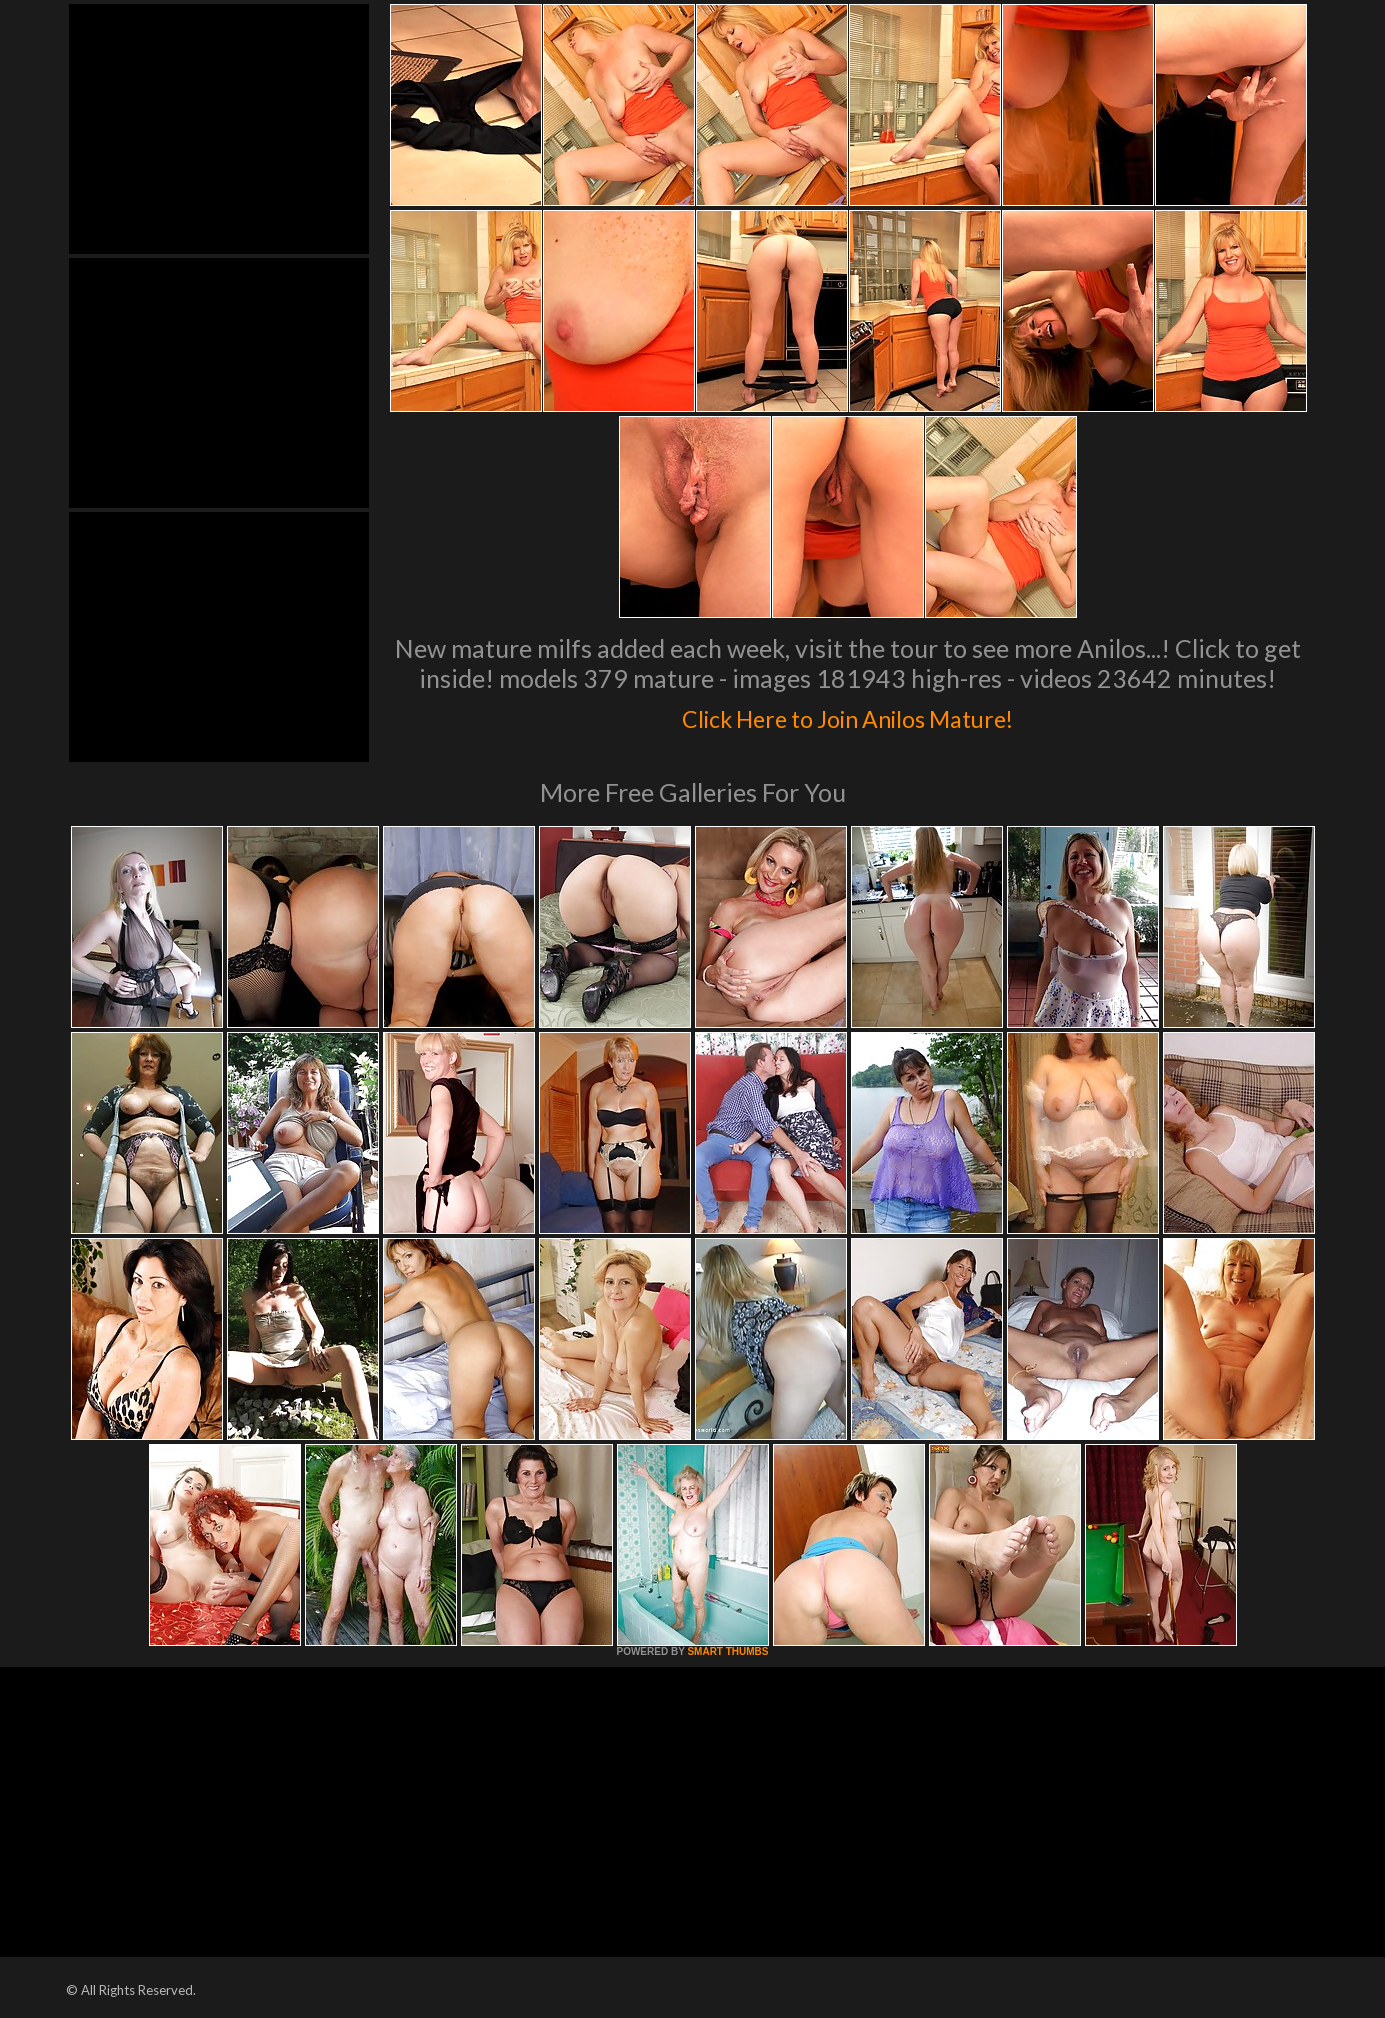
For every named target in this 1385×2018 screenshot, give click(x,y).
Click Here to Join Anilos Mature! (848, 714)
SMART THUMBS (727, 1651)
